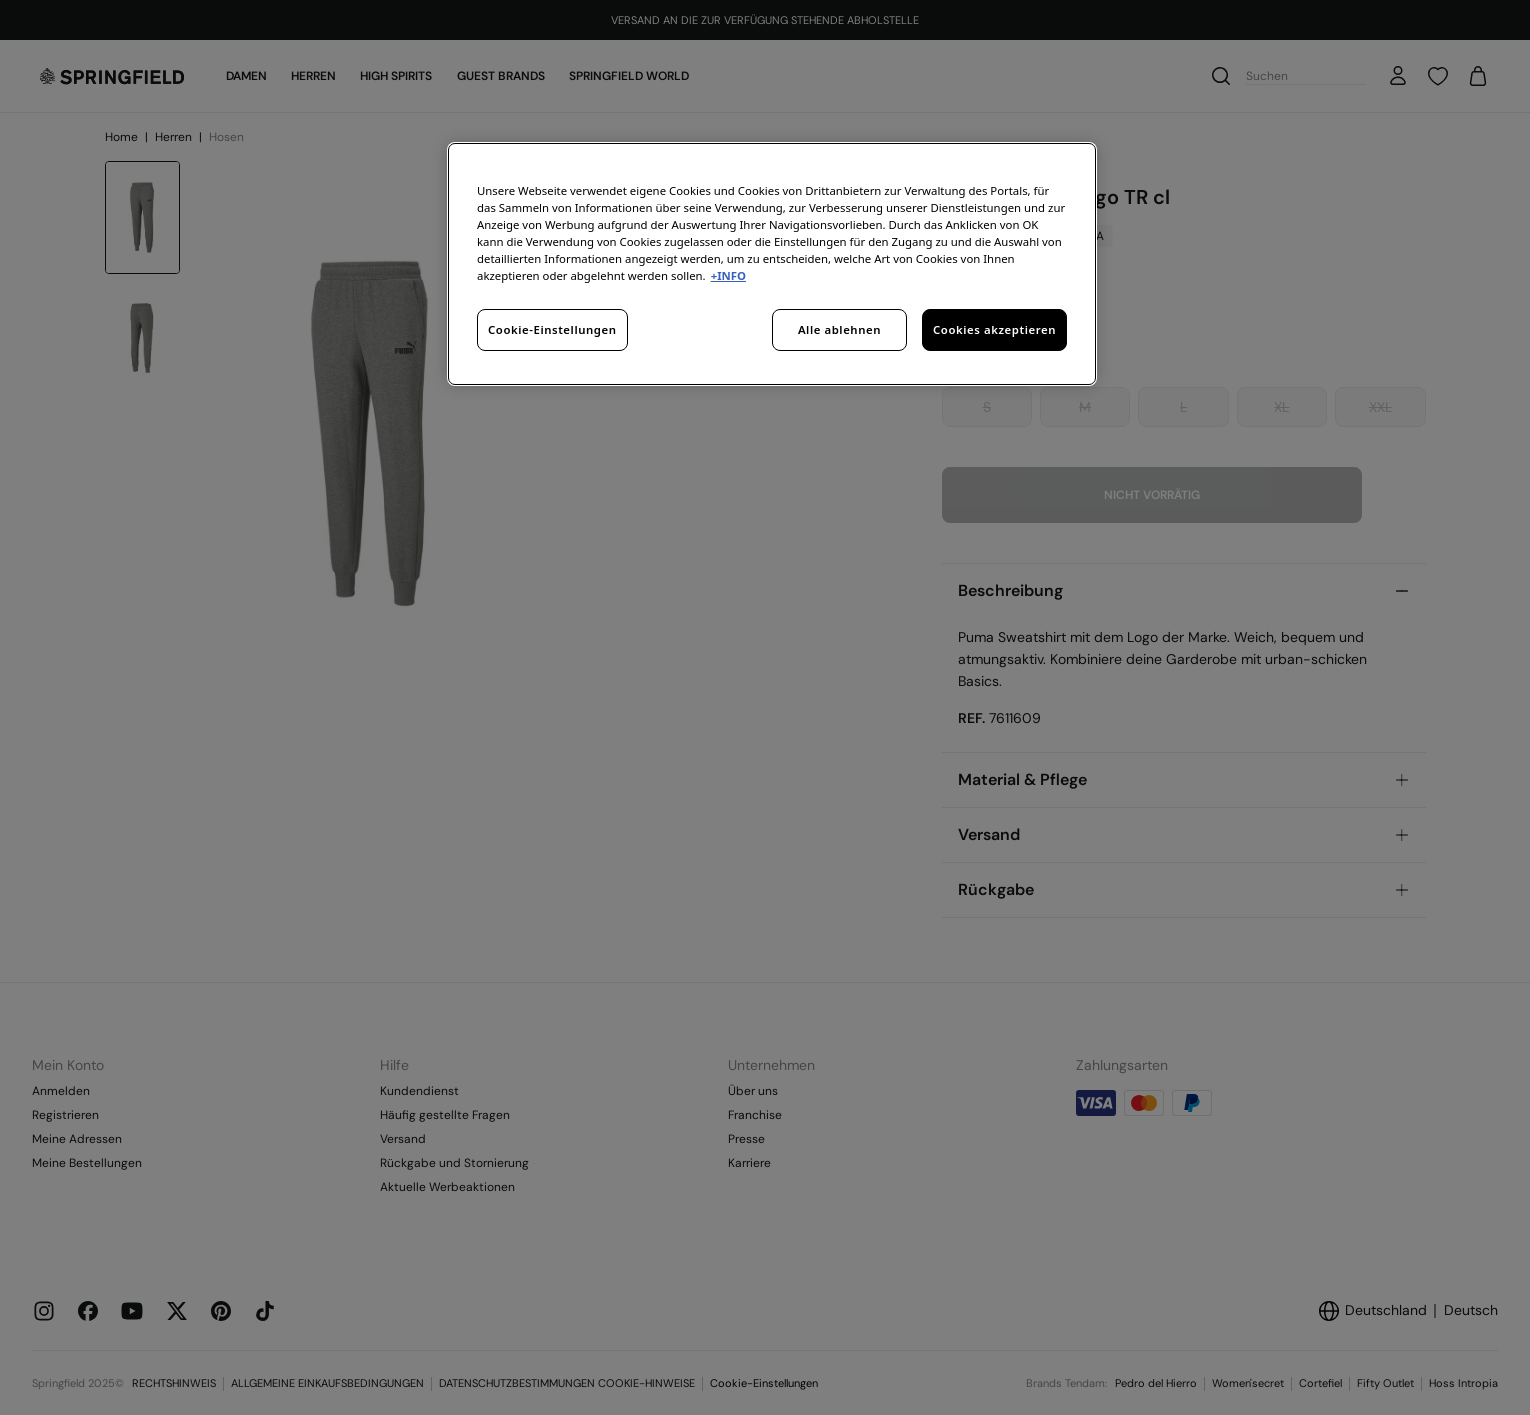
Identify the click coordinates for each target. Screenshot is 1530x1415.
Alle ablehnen (839, 329)
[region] (772, 264)
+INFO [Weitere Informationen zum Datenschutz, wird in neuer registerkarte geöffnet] (728, 275)
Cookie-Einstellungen (552, 329)
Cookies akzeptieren (994, 329)
